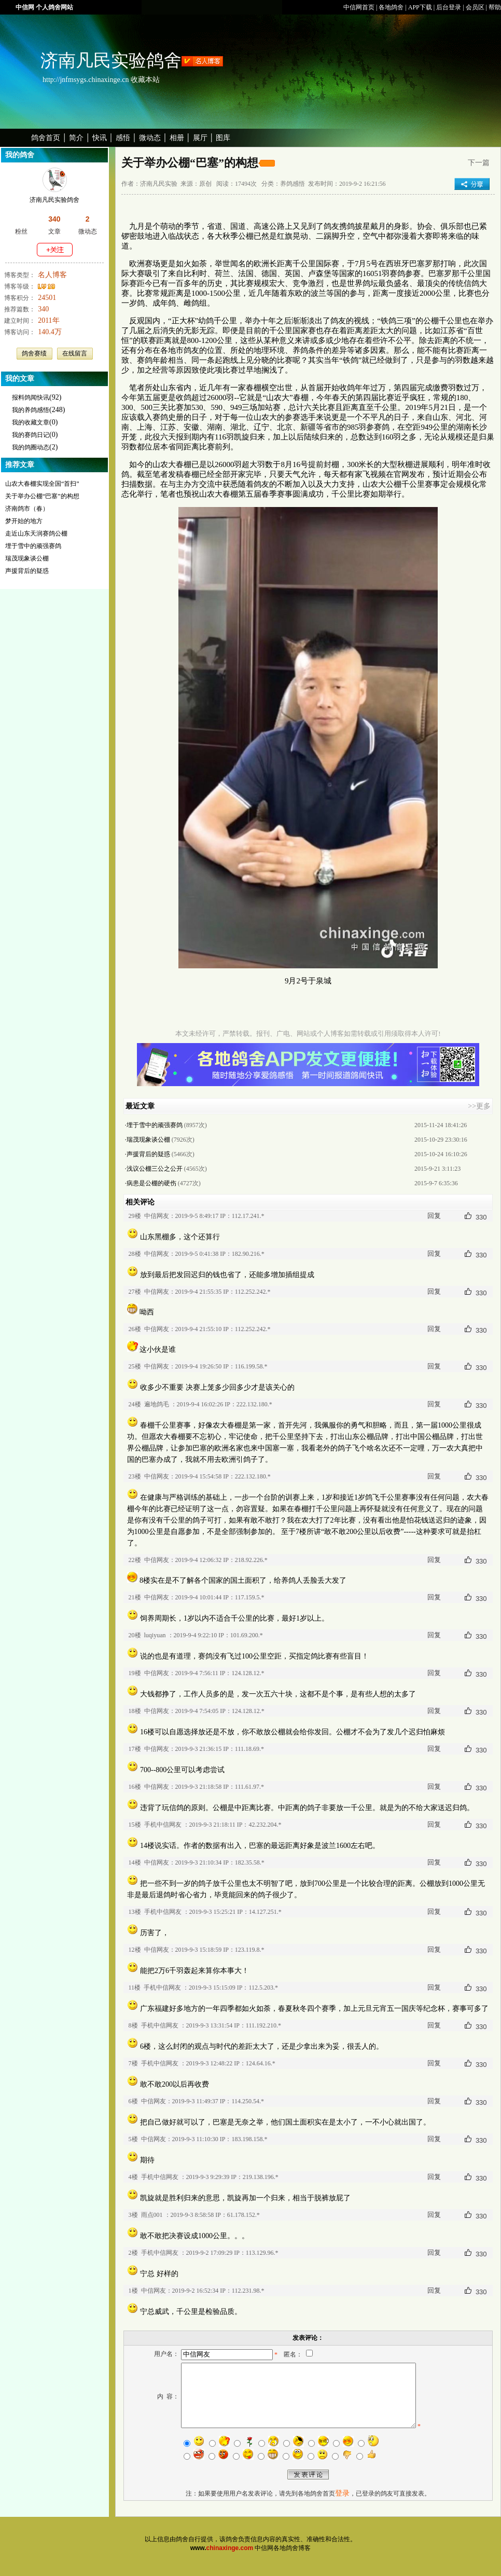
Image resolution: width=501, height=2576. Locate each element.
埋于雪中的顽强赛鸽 (33, 546)
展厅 (200, 138)
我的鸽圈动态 (30, 447)
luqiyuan (155, 1635)
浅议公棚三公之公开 (155, 1168)
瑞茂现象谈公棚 (27, 558)
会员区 (475, 7)
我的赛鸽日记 (30, 435)
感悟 (123, 138)
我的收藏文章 (30, 422)
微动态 (150, 138)
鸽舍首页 (45, 138)
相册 (177, 138)
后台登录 (448, 7)
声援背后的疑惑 (27, 570)
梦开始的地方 (24, 521)
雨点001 (152, 2214)
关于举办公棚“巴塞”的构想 (42, 496)
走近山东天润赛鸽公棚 (36, 533)
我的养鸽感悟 (30, 410)
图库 (223, 138)
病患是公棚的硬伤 (151, 1183)
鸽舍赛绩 (34, 353)
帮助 (495, 7)
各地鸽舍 (391, 7)
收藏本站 (145, 80)
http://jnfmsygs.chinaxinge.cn (86, 80)
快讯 (99, 138)
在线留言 (74, 353)
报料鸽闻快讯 (30, 397)
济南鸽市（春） (27, 508)
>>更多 (479, 1106)
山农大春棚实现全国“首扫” (42, 483)
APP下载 (420, 7)
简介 (76, 138)
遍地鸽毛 (156, 1404)
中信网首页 (358, 7)
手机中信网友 (163, 1824)
